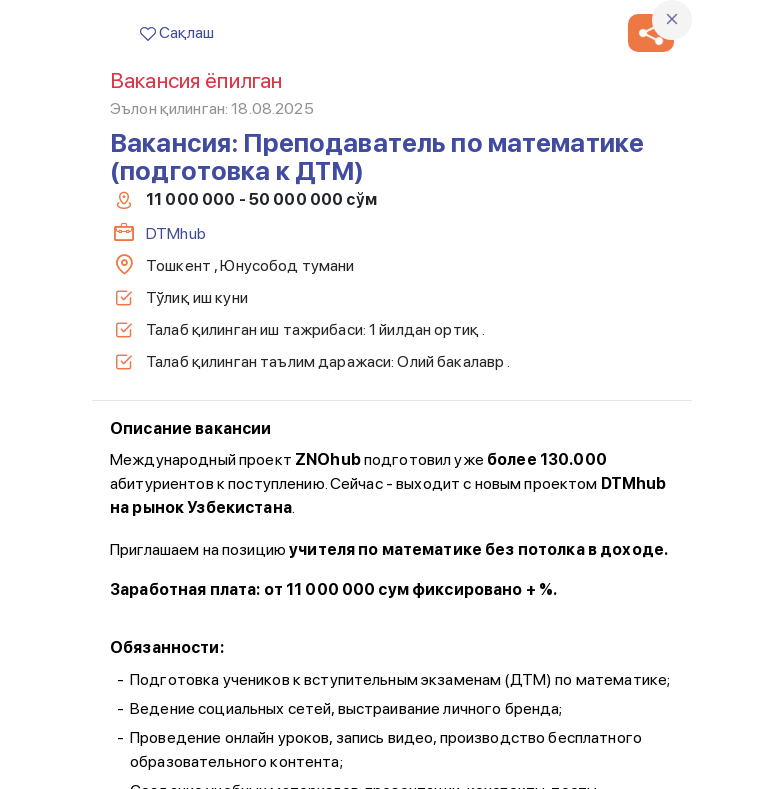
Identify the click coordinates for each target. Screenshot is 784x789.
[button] (651, 33)
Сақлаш (177, 32)
